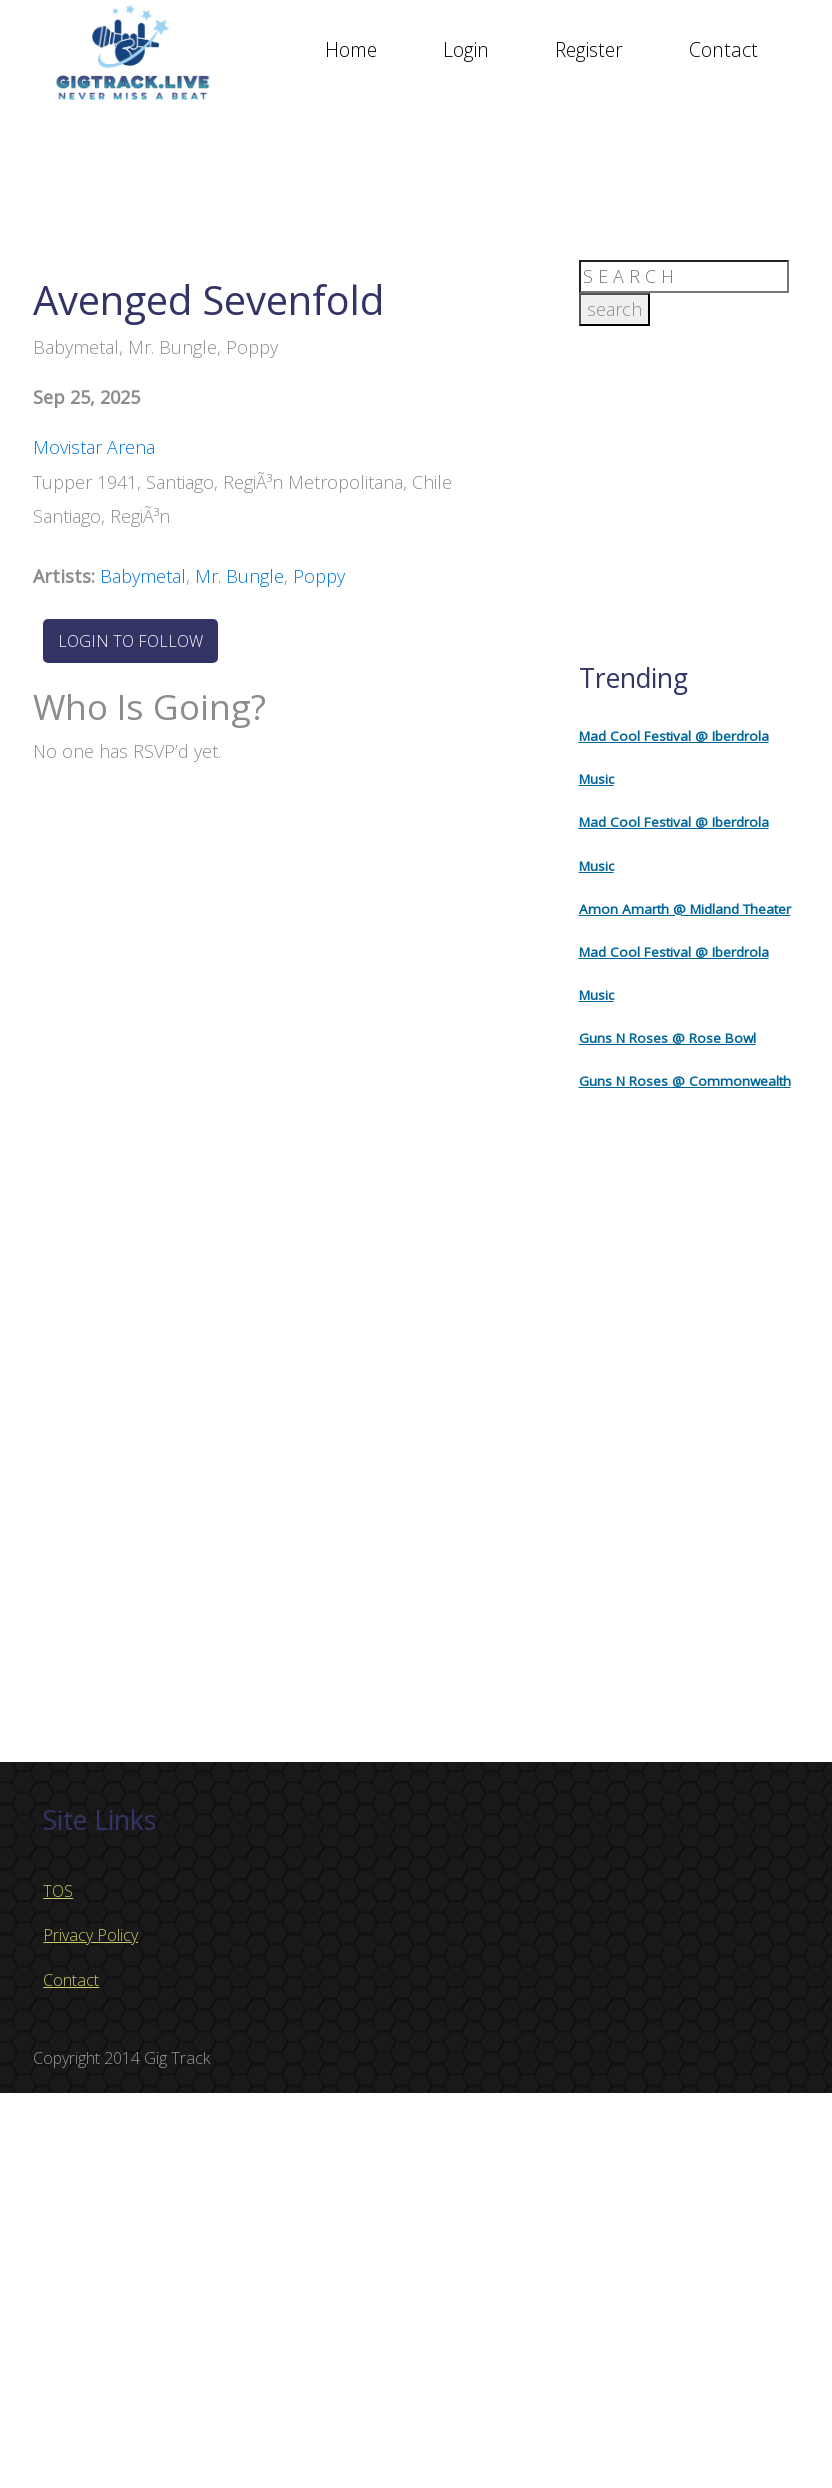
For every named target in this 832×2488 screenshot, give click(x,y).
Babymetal (143, 576)
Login (466, 49)
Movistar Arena (94, 447)
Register (589, 49)
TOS (58, 1891)
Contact (723, 49)
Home (351, 49)
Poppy (319, 576)
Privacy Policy (90, 1935)
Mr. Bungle (239, 576)
